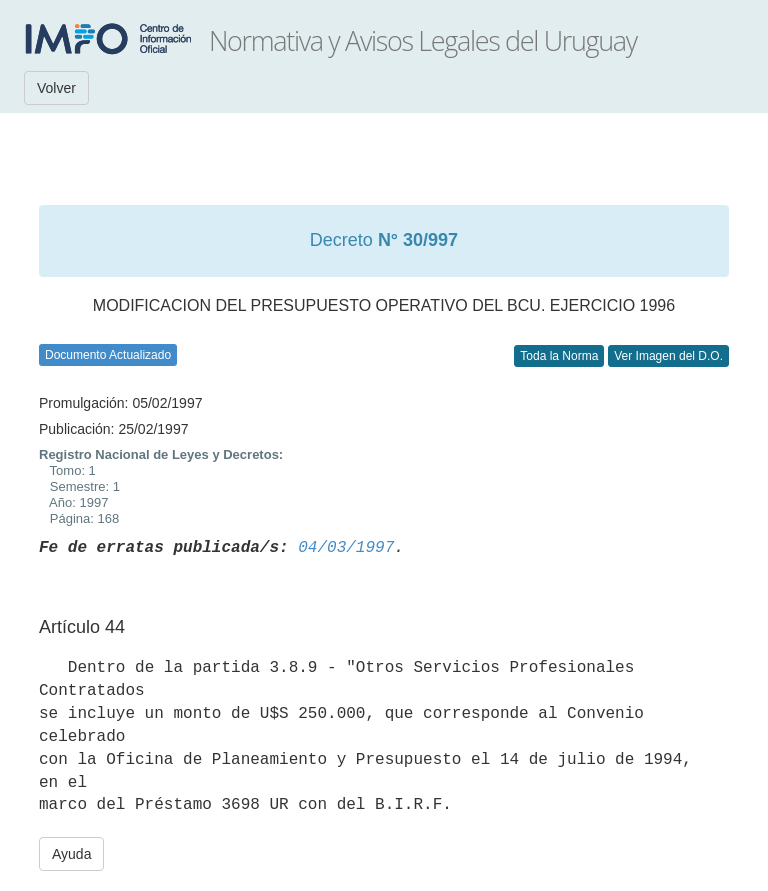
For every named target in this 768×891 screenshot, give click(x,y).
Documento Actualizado (108, 355)
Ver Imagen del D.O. (668, 356)
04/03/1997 (346, 548)
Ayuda (71, 854)
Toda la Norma (559, 356)
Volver (56, 88)
